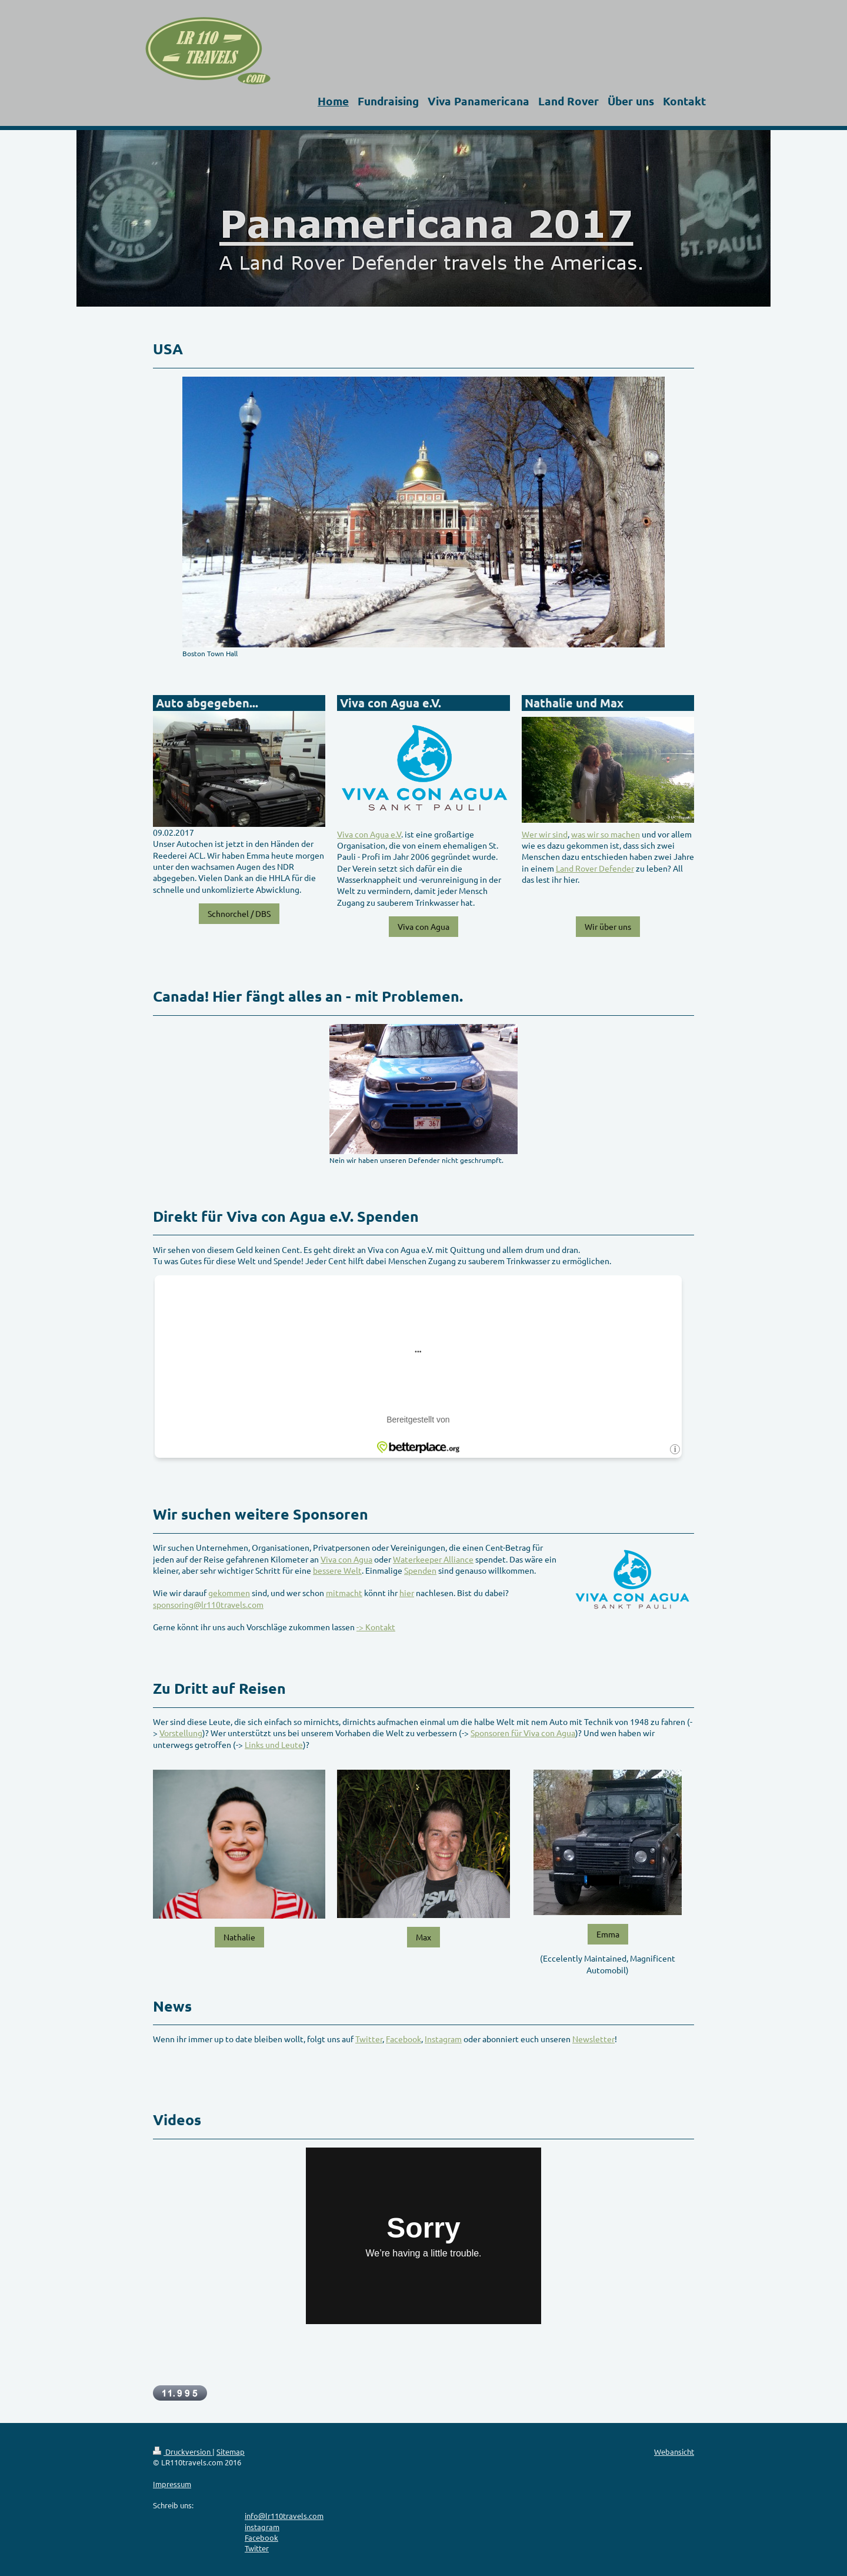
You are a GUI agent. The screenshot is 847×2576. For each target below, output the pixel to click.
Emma (607, 1934)
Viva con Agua (423, 926)
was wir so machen (605, 834)
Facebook (403, 2038)
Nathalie (239, 1937)
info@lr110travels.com (284, 2516)
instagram (262, 2527)
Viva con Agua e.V (369, 834)
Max (423, 1937)
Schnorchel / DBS (239, 913)
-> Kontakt (375, 1626)
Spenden (420, 1570)
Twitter (368, 2038)
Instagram (443, 2038)
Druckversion (182, 2452)
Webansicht (674, 2452)
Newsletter (593, 2038)
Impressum (172, 2484)
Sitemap (230, 2452)
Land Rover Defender (595, 868)
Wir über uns (608, 926)
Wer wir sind (545, 834)
